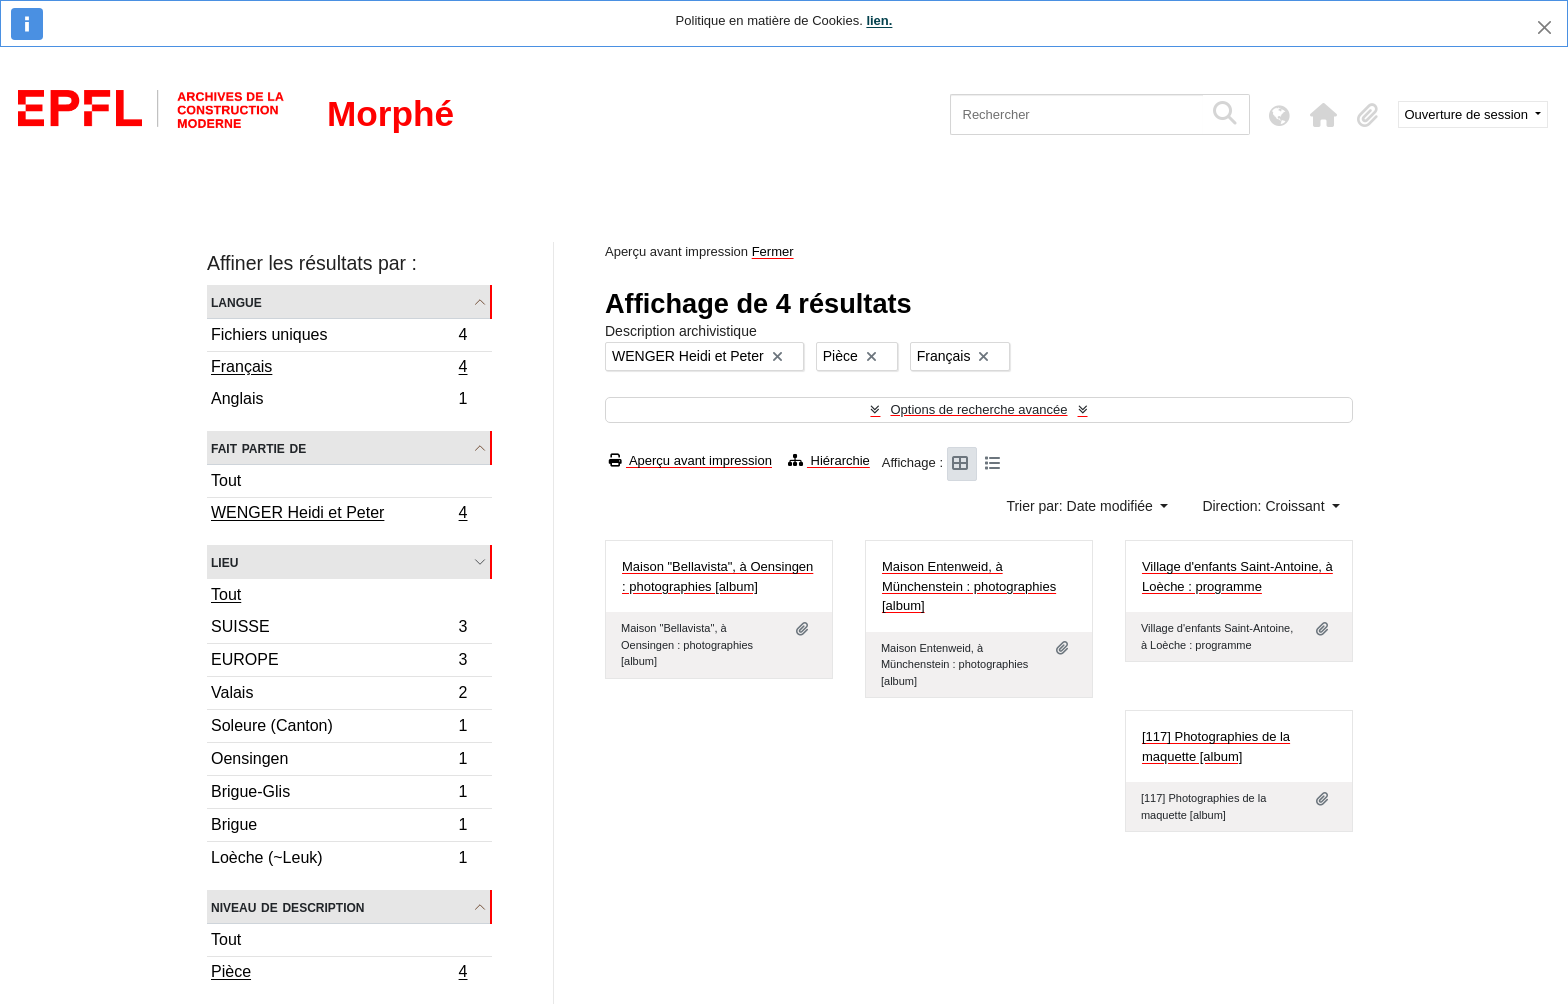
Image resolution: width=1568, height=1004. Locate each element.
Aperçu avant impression (690, 460)
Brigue (339, 827)
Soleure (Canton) (339, 728)
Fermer (773, 251)
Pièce (339, 974)
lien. (879, 20)
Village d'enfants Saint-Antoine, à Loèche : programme (1237, 576)
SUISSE (339, 629)
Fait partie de (258, 447)
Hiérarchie (829, 460)
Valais (339, 695)
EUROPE (339, 662)
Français (339, 369)
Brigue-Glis (339, 794)
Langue (236, 301)
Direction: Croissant (1265, 506)
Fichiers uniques (339, 337)
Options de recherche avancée (978, 409)
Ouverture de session (1468, 114)
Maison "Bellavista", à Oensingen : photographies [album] (717, 576)
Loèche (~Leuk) (339, 860)
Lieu (224, 561)
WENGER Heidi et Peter (339, 515)
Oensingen (339, 761)
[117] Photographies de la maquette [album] (1216, 746)
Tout (226, 480)
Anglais (339, 401)
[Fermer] (1544, 27)
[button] (1324, 115)
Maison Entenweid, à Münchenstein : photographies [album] (969, 586)
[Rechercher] (1076, 114)
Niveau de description (287, 906)
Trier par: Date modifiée (1081, 506)
